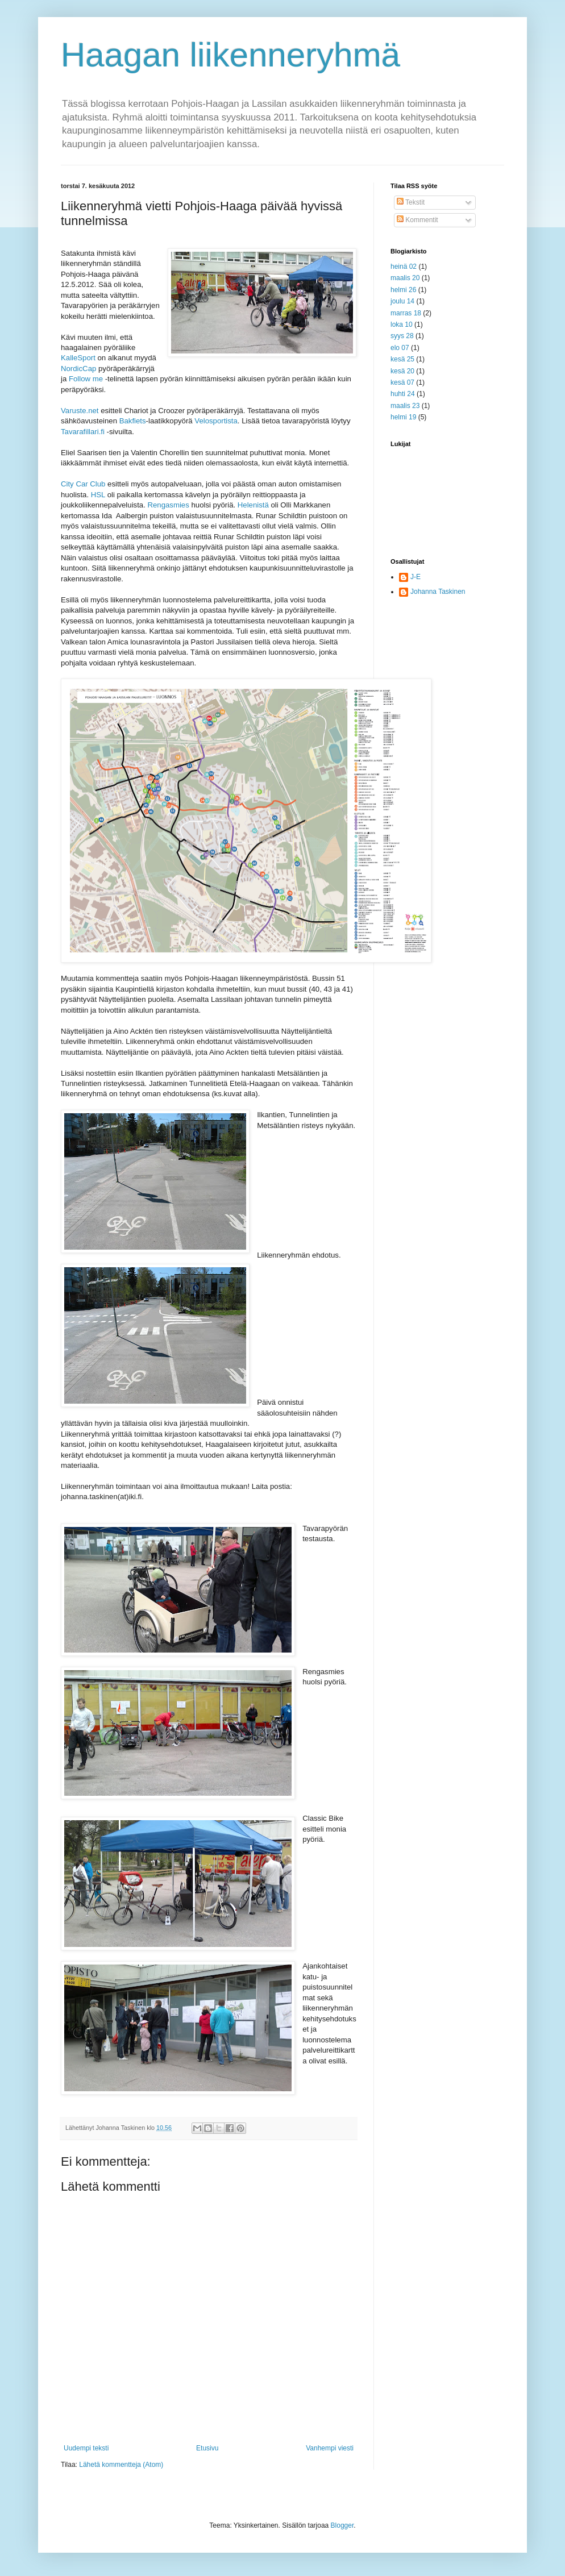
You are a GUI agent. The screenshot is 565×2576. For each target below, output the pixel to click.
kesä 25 (402, 359)
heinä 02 (403, 266)
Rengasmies (168, 505)
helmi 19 (403, 417)
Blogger (342, 2525)
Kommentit (417, 220)
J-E (415, 577)
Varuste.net (79, 410)
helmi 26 (403, 290)
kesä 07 (402, 382)
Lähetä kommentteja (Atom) (121, 2465)
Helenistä (253, 505)
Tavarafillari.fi (83, 431)
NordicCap (78, 368)
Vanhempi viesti (330, 2448)
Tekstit (411, 202)
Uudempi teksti (86, 2448)
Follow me (86, 378)
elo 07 (399, 348)
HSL (98, 494)
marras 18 (405, 313)
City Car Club (83, 484)
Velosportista (216, 421)
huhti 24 (402, 394)
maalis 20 (404, 278)
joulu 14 (402, 301)
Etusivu (207, 2448)
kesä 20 (402, 371)
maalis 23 (404, 406)
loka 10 (401, 324)
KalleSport (78, 357)
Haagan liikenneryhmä (230, 55)
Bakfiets (132, 421)
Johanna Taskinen (438, 592)
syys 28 (402, 336)
